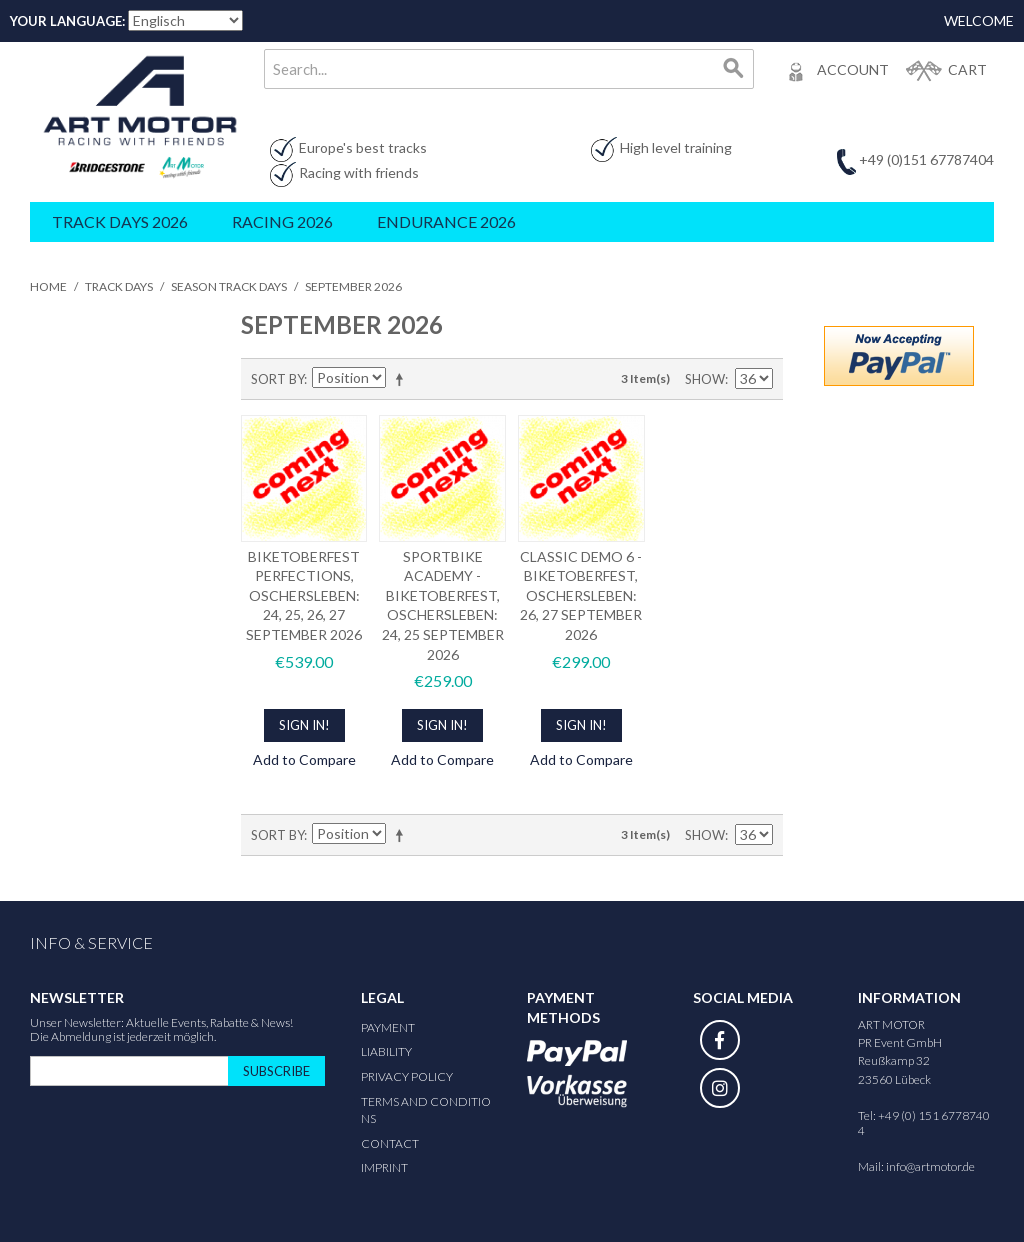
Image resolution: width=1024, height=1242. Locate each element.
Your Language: (67, 21)
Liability (386, 1051)
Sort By (277, 379)
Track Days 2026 (120, 221)
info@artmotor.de (930, 1166)
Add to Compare (304, 759)
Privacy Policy (407, 1076)
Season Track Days (229, 286)
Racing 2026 (282, 221)
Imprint (384, 1167)
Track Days (119, 286)
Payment (388, 1027)
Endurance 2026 (446, 221)
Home (48, 286)
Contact (390, 1143)
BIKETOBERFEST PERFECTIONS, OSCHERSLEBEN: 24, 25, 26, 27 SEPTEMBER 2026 (304, 595)
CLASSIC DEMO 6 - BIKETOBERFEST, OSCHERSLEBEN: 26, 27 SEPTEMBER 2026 (581, 595)
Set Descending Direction (403, 379)
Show (705, 379)
